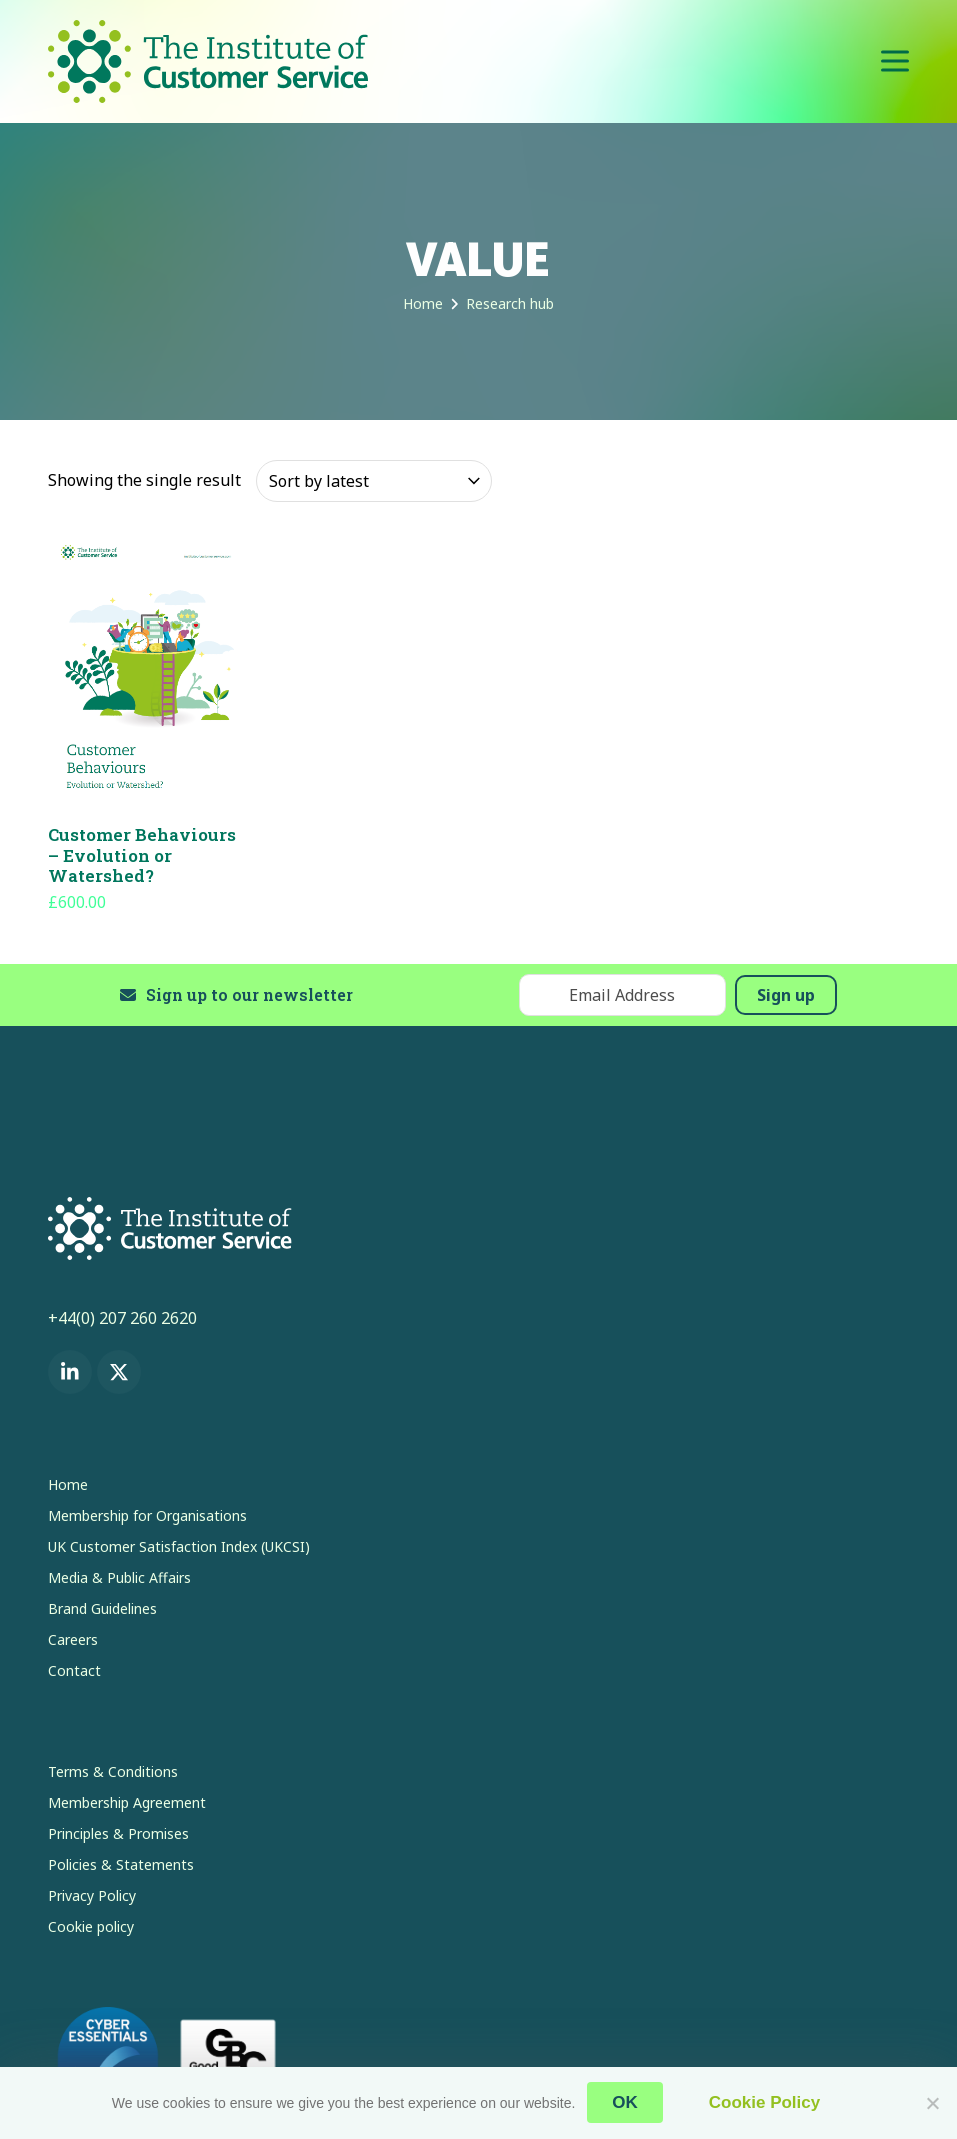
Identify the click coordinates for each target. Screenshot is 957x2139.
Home (68, 1484)
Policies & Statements (121, 1864)
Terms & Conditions (113, 1771)
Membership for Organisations (147, 1515)
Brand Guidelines (102, 1608)
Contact (74, 1670)
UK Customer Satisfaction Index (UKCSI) (179, 1546)
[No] (932, 2103)
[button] (895, 61)
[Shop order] (374, 481)
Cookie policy (91, 1926)
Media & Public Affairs (119, 1577)
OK (626, 2103)
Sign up (786, 995)
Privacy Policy (92, 1895)
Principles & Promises (118, 1833)
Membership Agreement (127, 1802)
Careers (73, 1639)
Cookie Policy (763, 2103)
